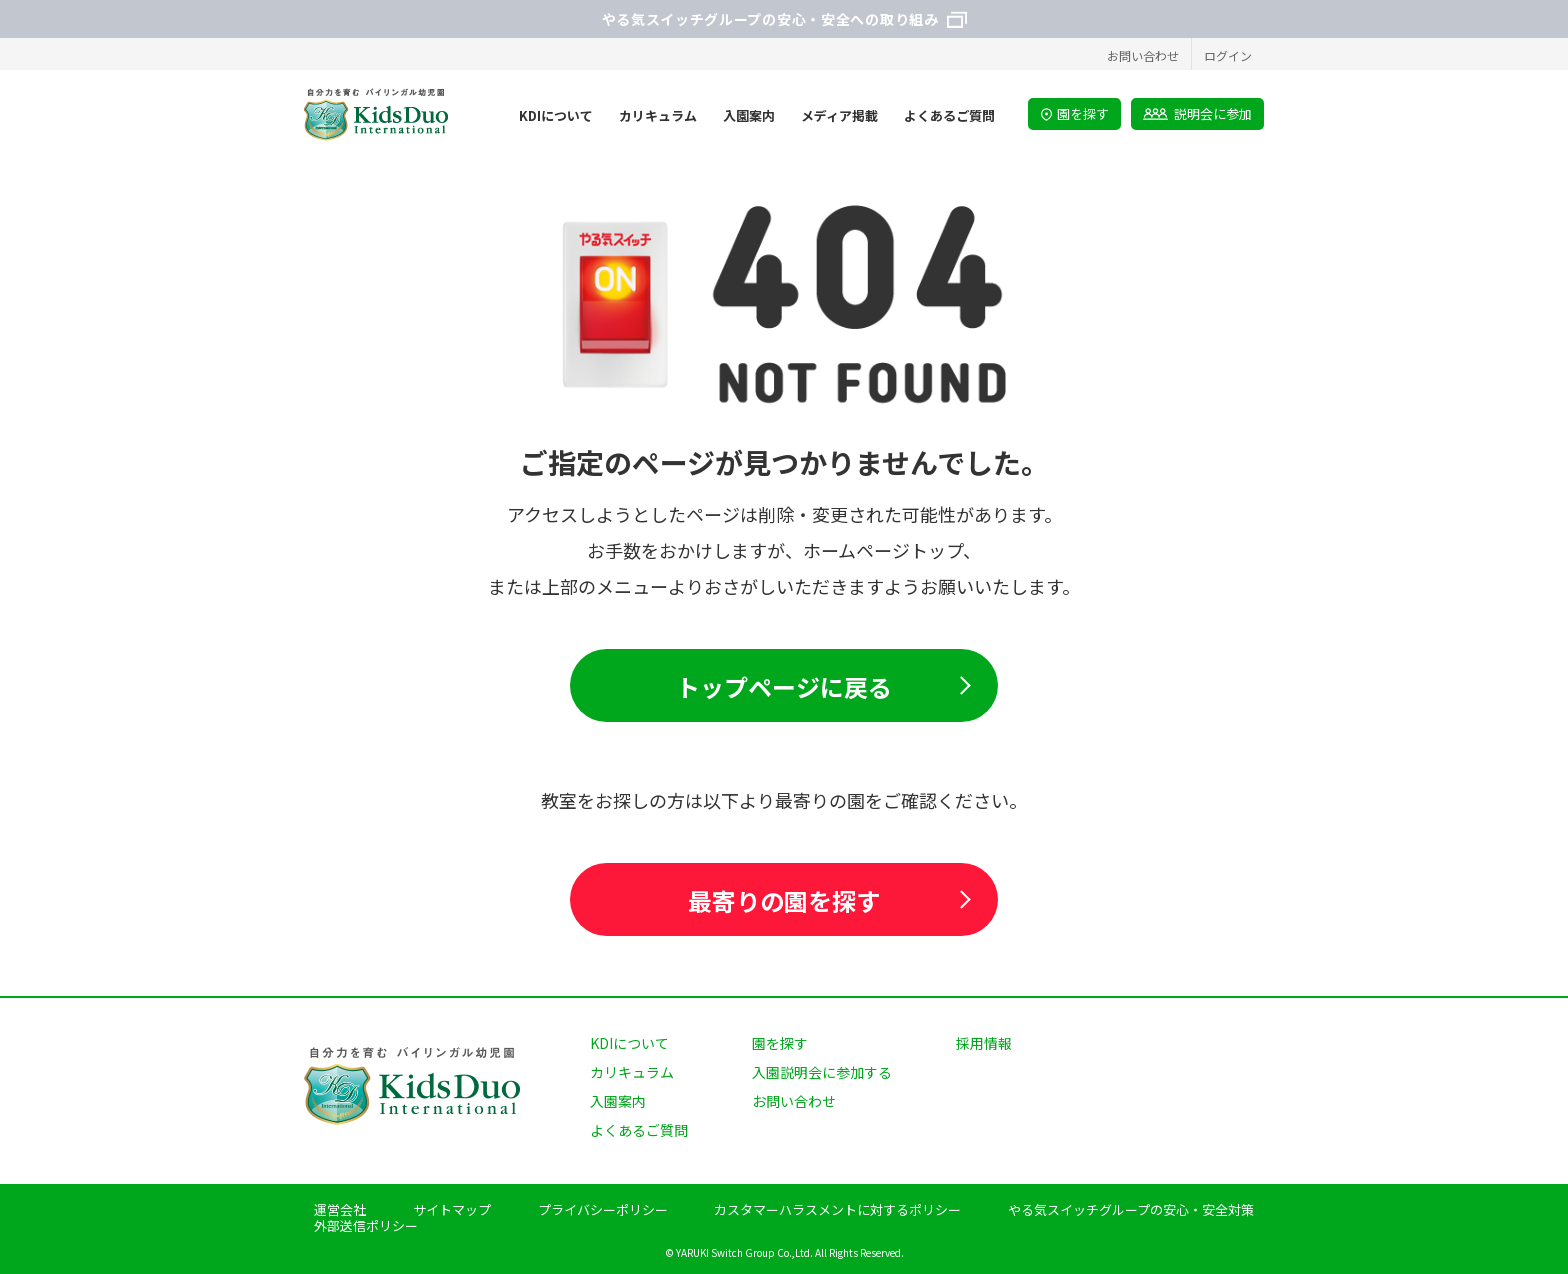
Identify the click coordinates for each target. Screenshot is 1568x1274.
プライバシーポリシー (603, 1209)
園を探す (1074, 113)
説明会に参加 (1197, 113)
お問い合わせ (1143, 55)
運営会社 (340, 1209)
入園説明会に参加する (822, 1072)
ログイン (1228, 55)
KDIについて (629, 1043)
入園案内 (618, 1101)
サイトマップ (452, 1209)
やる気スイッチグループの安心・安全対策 (1131, 1209)
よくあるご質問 (639, 1130)
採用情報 (984, 1043)
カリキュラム (632, 1072)
